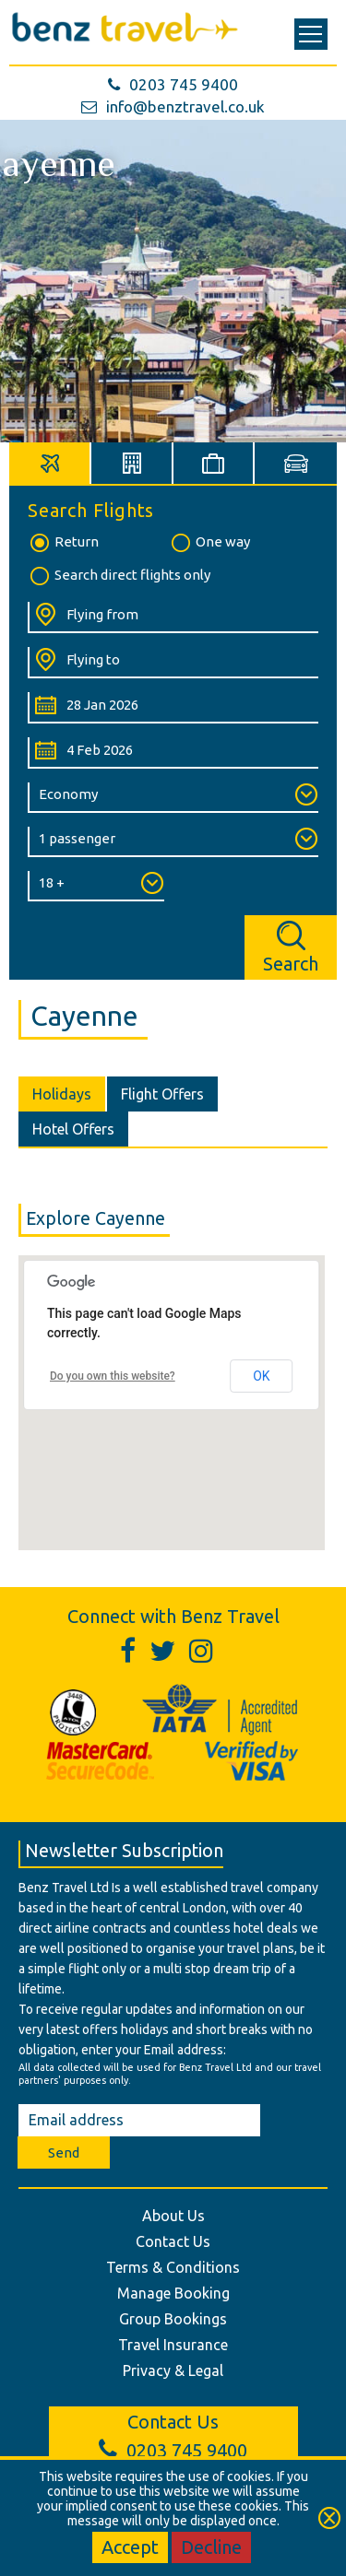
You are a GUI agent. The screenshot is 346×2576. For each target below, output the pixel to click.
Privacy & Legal (173, 2370)
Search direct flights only (119, 576)
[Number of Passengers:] (173, 842)
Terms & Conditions (173, 2267)
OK (261, 1376)
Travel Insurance (173, 2344)
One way (209, 543)
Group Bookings (173, 2319)
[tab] (50, 463)
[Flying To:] (173, 662)
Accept (130, 2547)
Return (63, 543)
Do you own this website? (112, 1376)
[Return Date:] (173, 753)
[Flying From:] (173, 617)
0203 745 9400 (173, 84)
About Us (173, 2215)
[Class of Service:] (173, 797)
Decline (211, 2547)
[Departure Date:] (173, 707)
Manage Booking (173, 2293)
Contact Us (173, 2241)
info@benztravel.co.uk (173, 106)
